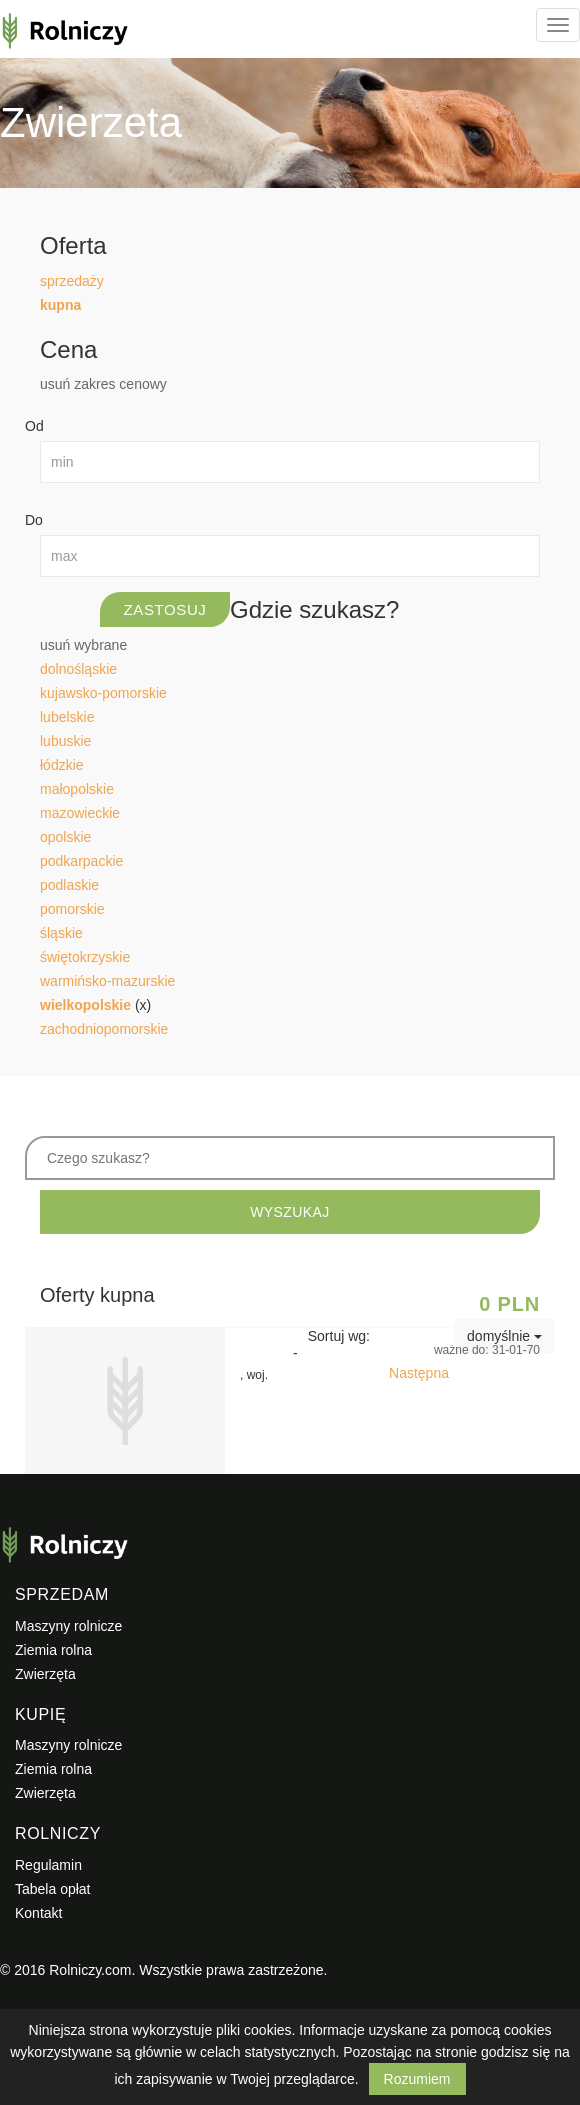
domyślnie (504, 1336)
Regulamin (48, 1865)
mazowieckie (80, 813)
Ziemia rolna (53, 1650)
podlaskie (69, 885)
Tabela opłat (53, 1889)
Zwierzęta (45, 1674)
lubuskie (65, 741)
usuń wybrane (83, 645)
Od (34, 426)
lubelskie (67, 717)
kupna (60, 305)
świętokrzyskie (85, 957)
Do (34, 520)
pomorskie (72, 909)
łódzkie (62, 765)
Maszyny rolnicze (68, 1626)
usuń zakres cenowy (103, 384)
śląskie (61, 933)
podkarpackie (81, 861)
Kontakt (38, 1913)
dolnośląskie (78, 669)
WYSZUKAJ (290, 1212)
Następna (419, 1373)
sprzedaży (72, 281)
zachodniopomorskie (104, 1029)
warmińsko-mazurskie (107, 981)
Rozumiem (417, 2079)
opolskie (65, 837)
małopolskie (77, 789)
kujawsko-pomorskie (103, 693)
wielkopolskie (85, 1005)
